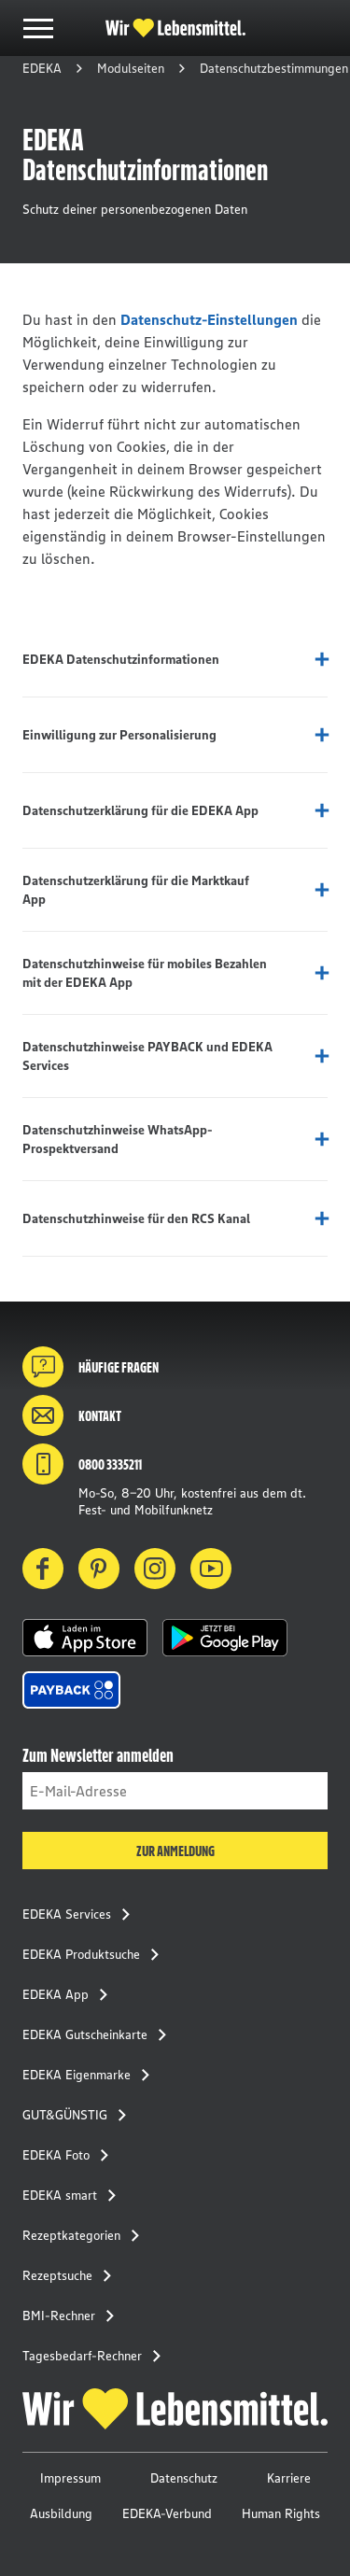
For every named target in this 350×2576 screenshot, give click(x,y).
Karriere (289, 2478)
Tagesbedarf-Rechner (97, 2356)
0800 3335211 (82, 1464)
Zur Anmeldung (175, 1850)
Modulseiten (130, 68)
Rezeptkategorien (86, 2235)
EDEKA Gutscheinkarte (99, 2034)
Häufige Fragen (90, 1366)
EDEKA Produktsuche (96, 1954)
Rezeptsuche (72, 2275)
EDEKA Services (81, 1914)
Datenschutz (183, 2478)
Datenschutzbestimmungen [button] (274, 68)
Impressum (70, 2478)
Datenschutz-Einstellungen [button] (209, 319)
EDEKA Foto (70, 2155)
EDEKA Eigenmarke (91, 2075)
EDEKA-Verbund (167, 2513)
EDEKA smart (74, 2195)
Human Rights (281, 2513)
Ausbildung (61, 2513)
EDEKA (42, 68)
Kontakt (71, 1415)
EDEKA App (70, 1994)
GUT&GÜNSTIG (79, 2115)
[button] (84, 1637)
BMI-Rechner (73, 2315)
